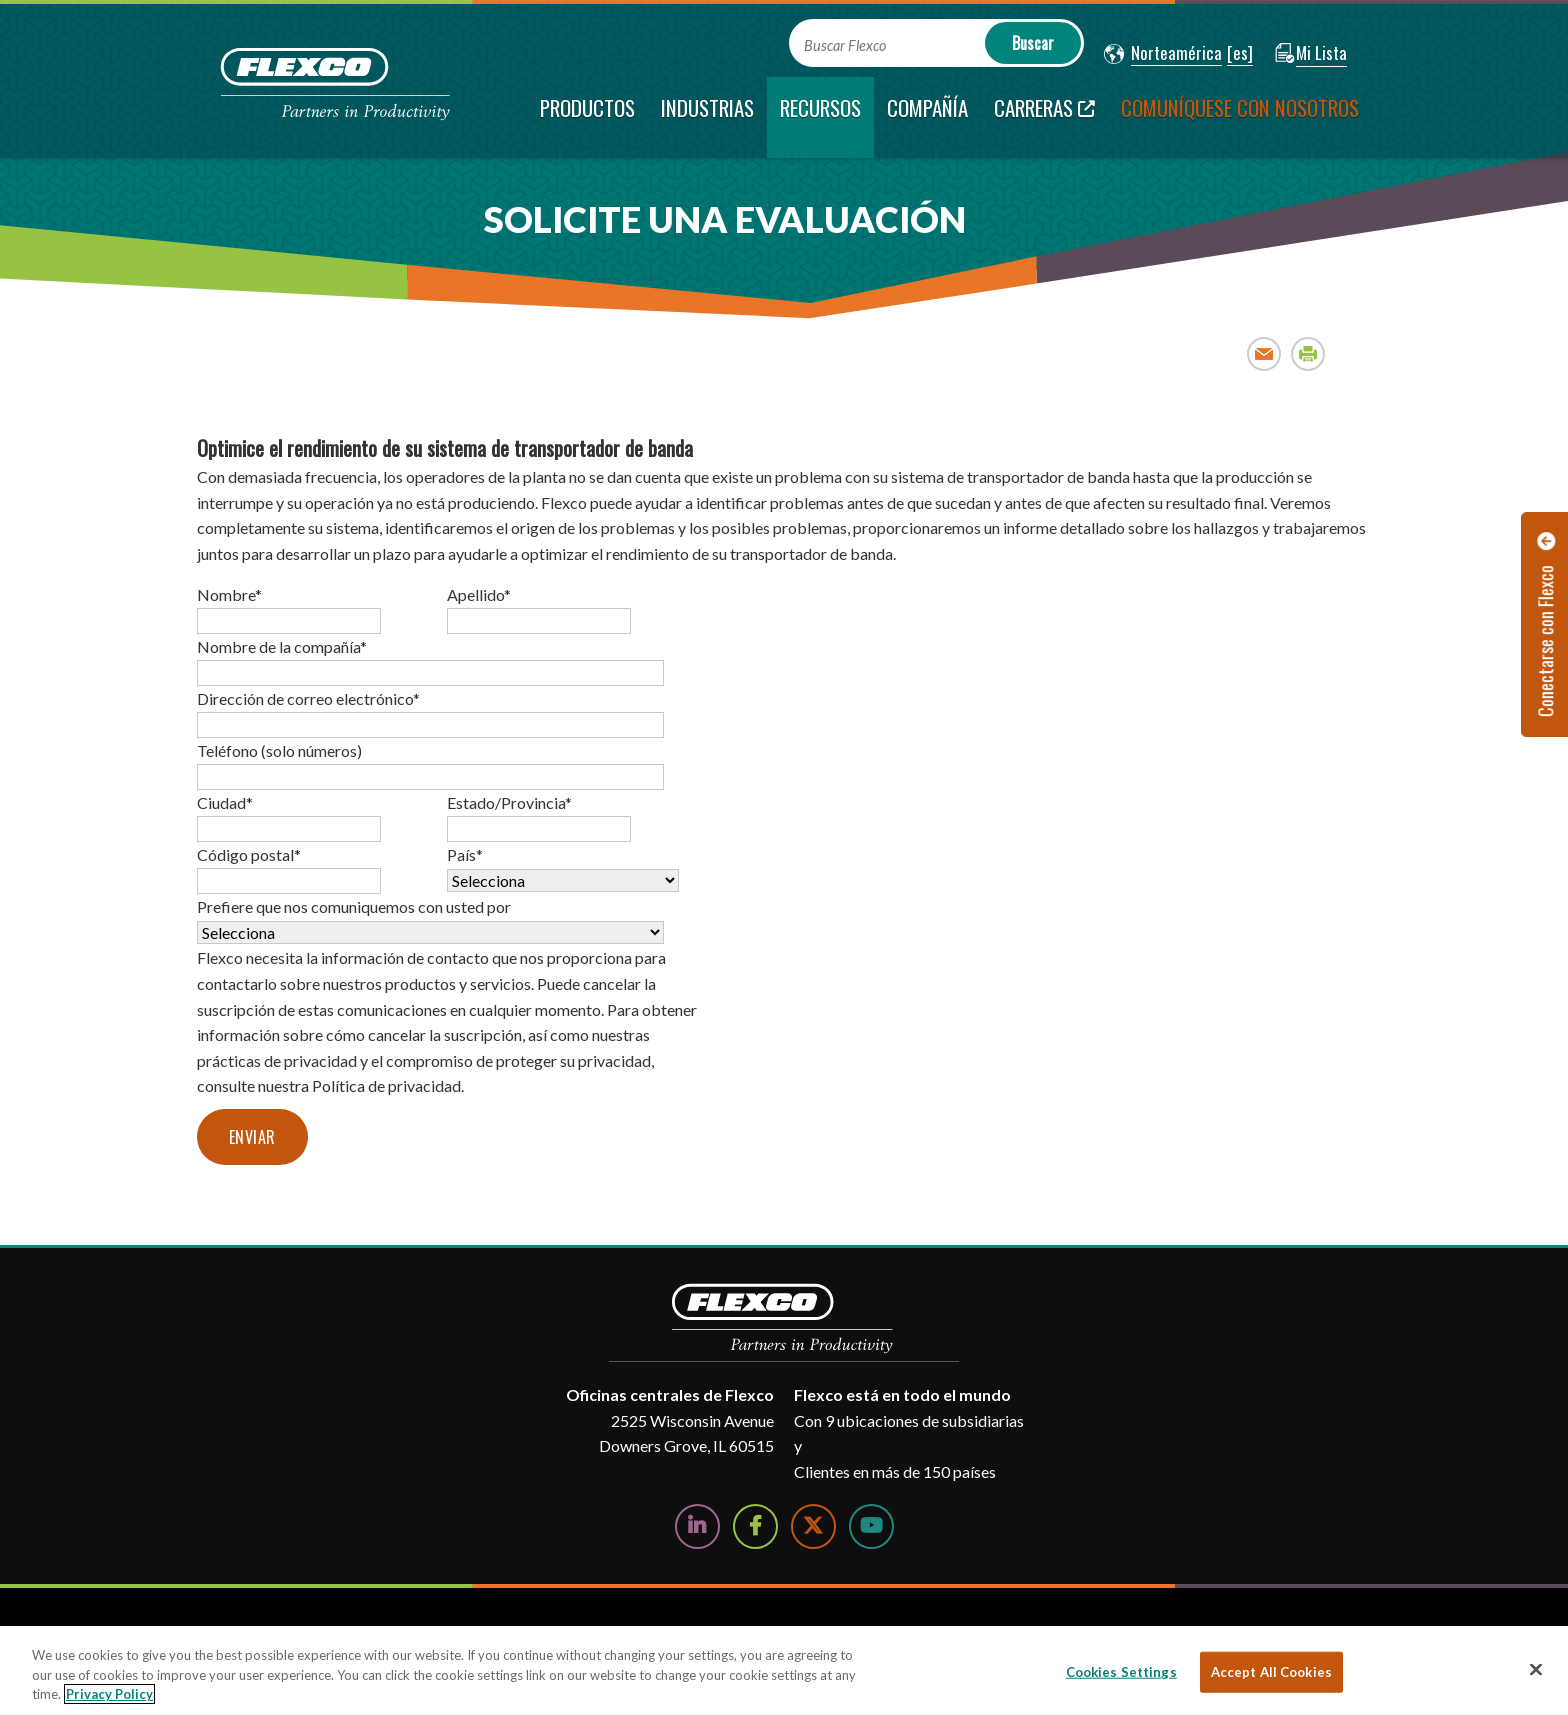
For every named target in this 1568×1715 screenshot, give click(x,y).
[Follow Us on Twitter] (813, 1526)
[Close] (1536, 1669)
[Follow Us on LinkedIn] (697, 1526)
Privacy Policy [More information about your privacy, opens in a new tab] (109, 1694)
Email (1264, 353)
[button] (1163, 54)
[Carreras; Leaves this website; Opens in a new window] (1044, 117)
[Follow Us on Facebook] (755, 1526)
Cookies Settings (1121, 1671)
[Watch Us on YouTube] (871, 1526)
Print (1308, 353)
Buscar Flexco (845, 45)
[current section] (820, 117)
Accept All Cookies (1271, 1671)
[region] (784, 1670)
